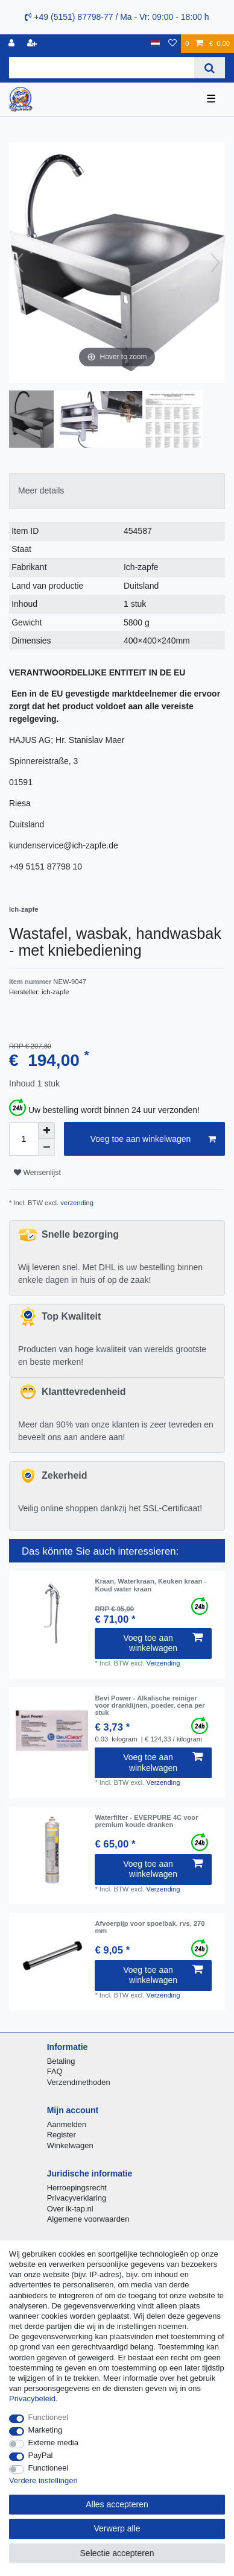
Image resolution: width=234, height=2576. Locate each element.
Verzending (163, 1663)
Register (61, 2134)
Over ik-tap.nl (70, 2208)
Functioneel (48, 2417)
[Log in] (12, 43)
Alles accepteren (117, 2504)
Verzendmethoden (78, 2082)
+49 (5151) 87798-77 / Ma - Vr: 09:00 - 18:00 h (117, 17)
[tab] (117, 491)
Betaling (61, 2061)
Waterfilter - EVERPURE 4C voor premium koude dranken (146, 1821)
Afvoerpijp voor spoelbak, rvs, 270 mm (149, 1927)
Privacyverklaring (77, 2197)
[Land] (155, 43)
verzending (75, 1202)
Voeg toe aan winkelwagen (153, 1139)
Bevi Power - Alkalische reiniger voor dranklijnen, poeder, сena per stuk (149, 1705)
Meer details (41, 490)
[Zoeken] (209, 67)
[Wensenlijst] (172, 43)
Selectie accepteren (117, 2553)
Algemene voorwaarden (88, 2218)
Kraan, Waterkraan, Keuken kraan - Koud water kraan (150, 1585)
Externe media (53, 2442)
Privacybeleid (32, 2398)
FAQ (55, 2071)
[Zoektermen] (101, 67)
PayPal (40, 2455)
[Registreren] (33, 43)
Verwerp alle (116, 2528)
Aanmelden (66, 2124)
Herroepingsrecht (77, 2187)
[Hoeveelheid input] (23, 1139)
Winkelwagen (70, 2145)
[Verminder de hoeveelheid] (46, 1147)
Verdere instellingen (43, 2480)
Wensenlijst (37, 1172)
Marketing (45, 2429)
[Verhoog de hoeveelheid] (46, 1130)
